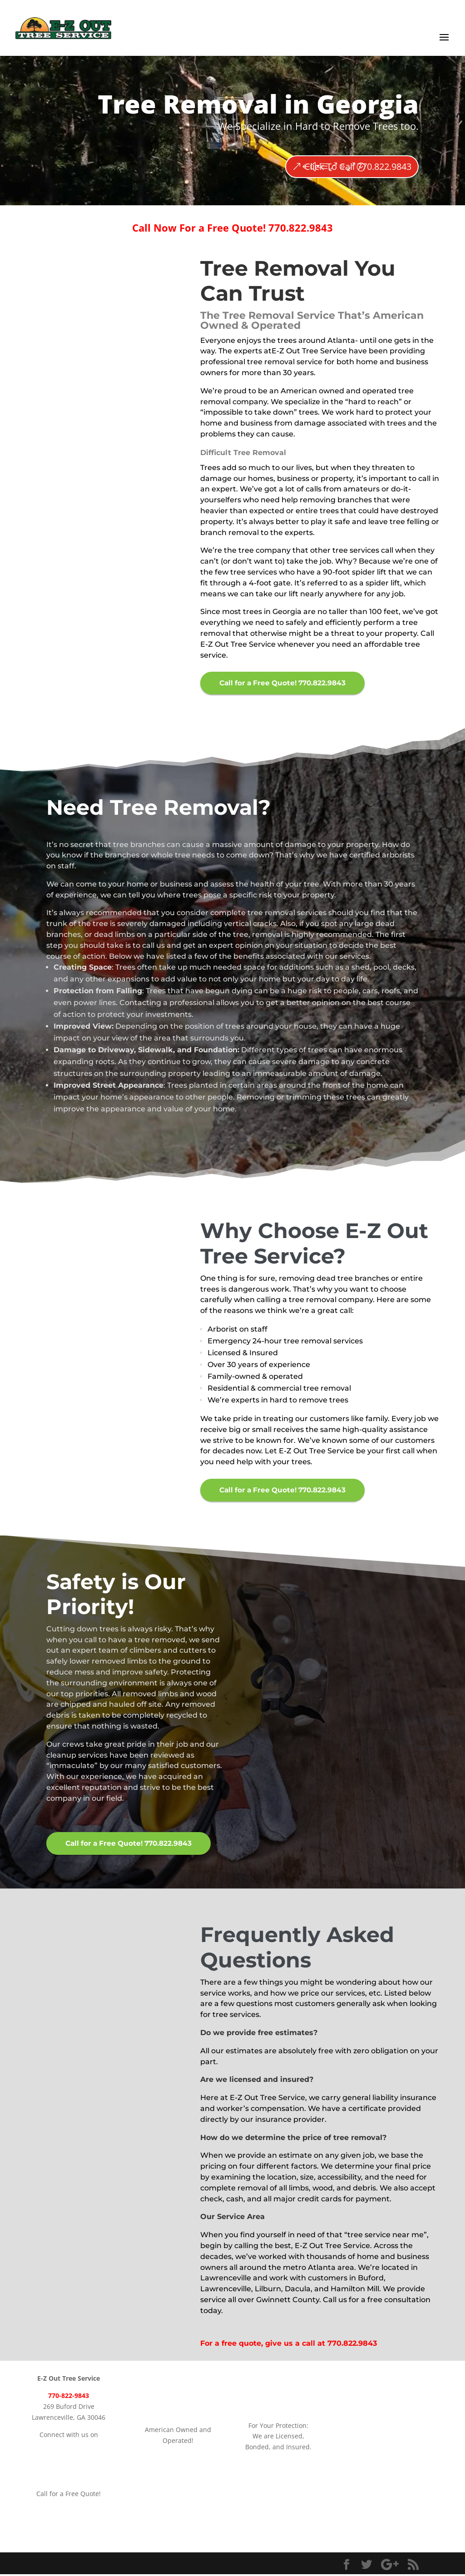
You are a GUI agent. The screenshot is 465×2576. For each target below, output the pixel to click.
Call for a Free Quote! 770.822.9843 (285, 683)
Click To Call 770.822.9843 (357, 166)
